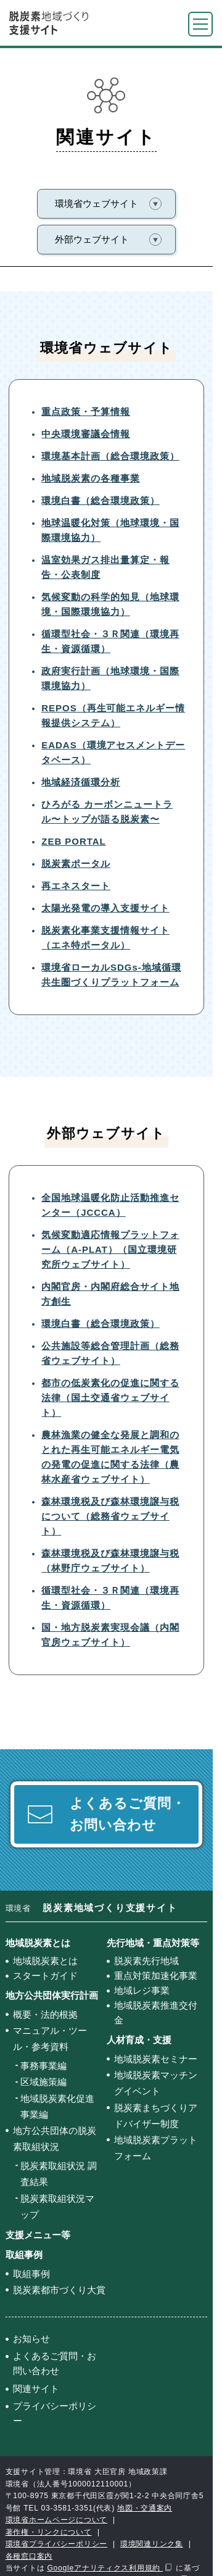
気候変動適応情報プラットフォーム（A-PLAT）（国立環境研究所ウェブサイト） (110, 1249)
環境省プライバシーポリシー (57, 2544)
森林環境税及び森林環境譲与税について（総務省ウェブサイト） (110, 1516)
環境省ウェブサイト (96, 203)
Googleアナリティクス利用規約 (105, 2568)
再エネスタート (75, 885)
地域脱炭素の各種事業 (90, 478)
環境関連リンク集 (151, 2544)
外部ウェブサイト (92, 239)
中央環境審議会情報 (85, 434)
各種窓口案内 (29, 2556)
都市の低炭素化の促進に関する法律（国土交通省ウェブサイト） (110, 1398)
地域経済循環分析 (80, 782)
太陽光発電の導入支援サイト (105, 908)
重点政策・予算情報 (85, 411)
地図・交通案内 (144, 2508)
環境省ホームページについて (57, 2519)
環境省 (92, 1908)
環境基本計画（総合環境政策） (110, 456)
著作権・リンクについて (49, 2532)
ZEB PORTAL (73, 841)
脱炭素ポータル (75, 863)
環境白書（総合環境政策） (100, 500)
